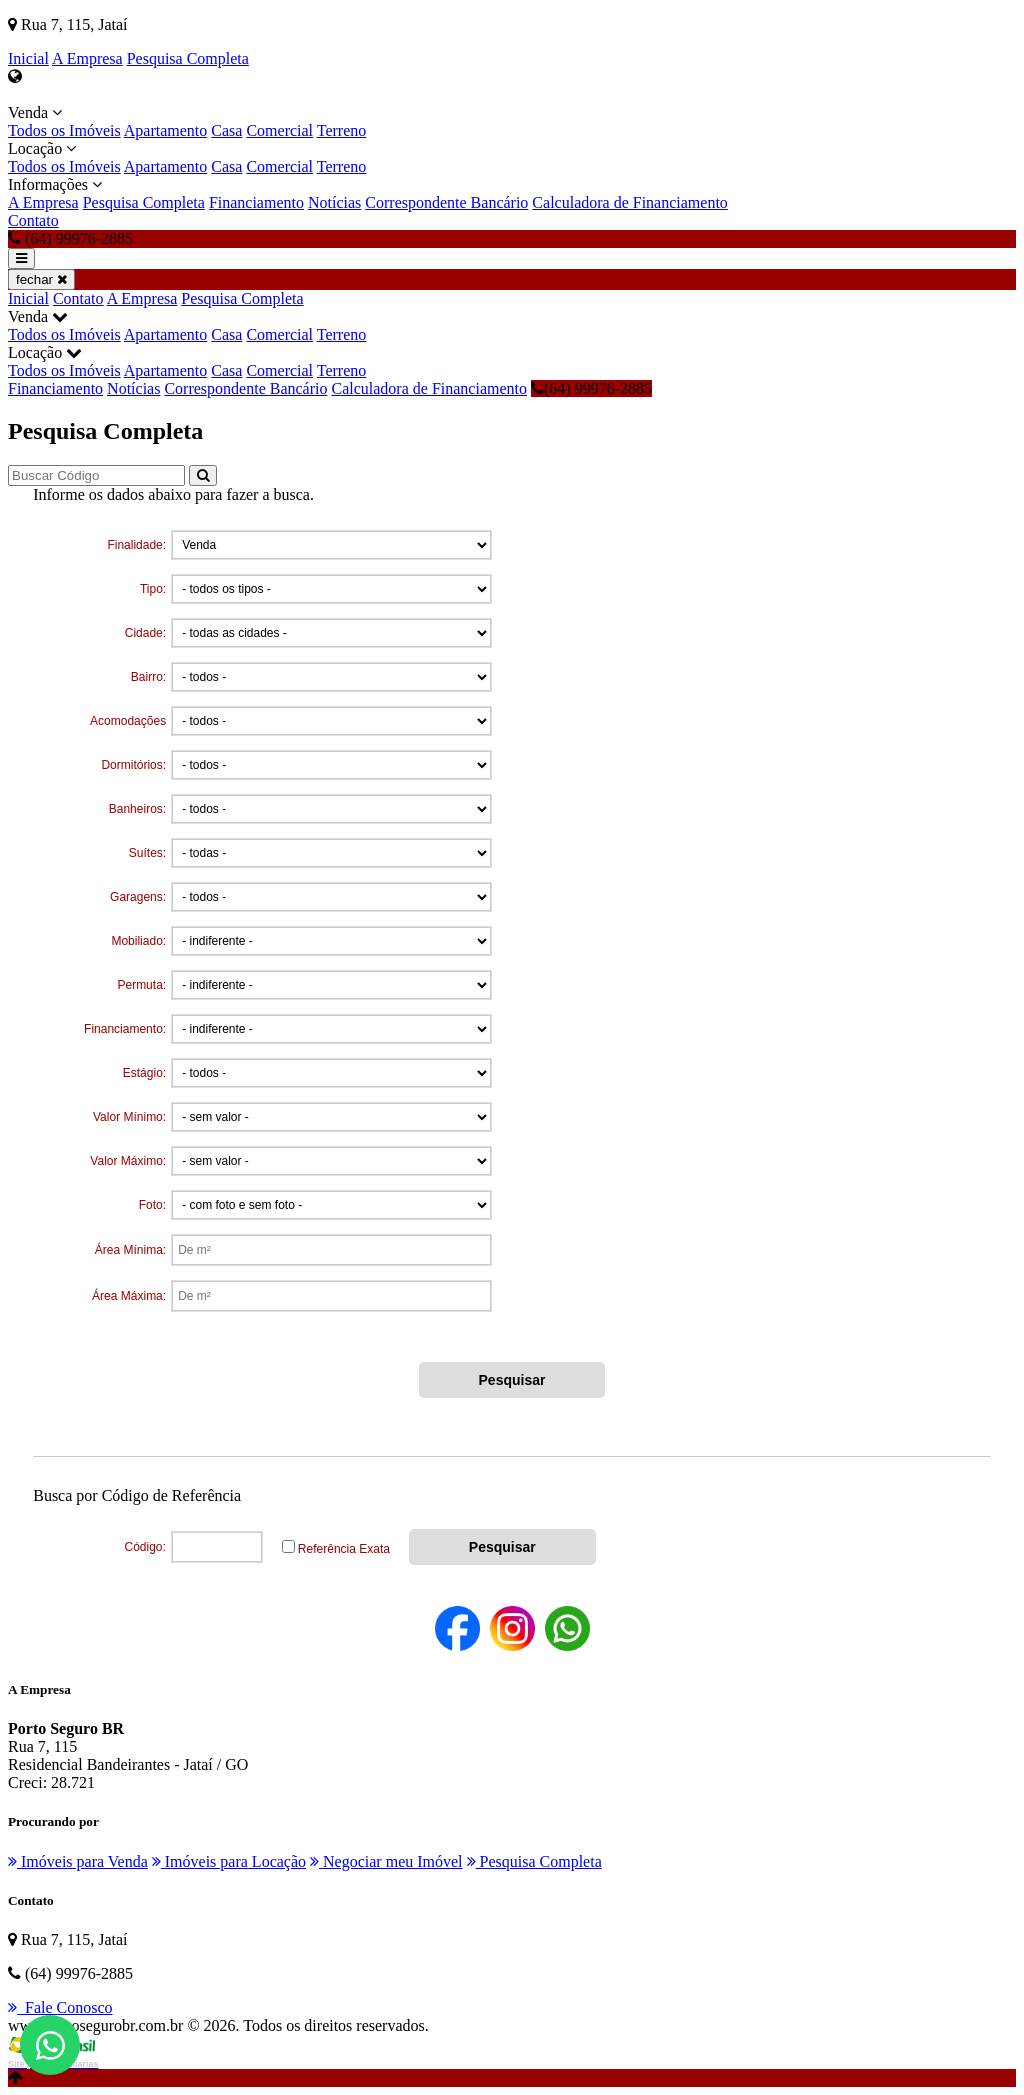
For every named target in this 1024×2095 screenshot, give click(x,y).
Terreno (342, 130)
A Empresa (87, 58)
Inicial (28, 58)
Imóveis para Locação (229, 1861)
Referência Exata (344, 1549)
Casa (226, 130)
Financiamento (256, 202)
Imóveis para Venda (78, 1861)
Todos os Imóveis (64, 130)
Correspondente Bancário (446, 202)
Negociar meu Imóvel (386, 1861)
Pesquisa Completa (188, 58)
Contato (33, 220)
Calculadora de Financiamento (629, 202)
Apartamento (166, 130)
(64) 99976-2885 (591, 388)
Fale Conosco (60, 2007)
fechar (41, 279)
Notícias (334, 202)
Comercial (279, 130)
